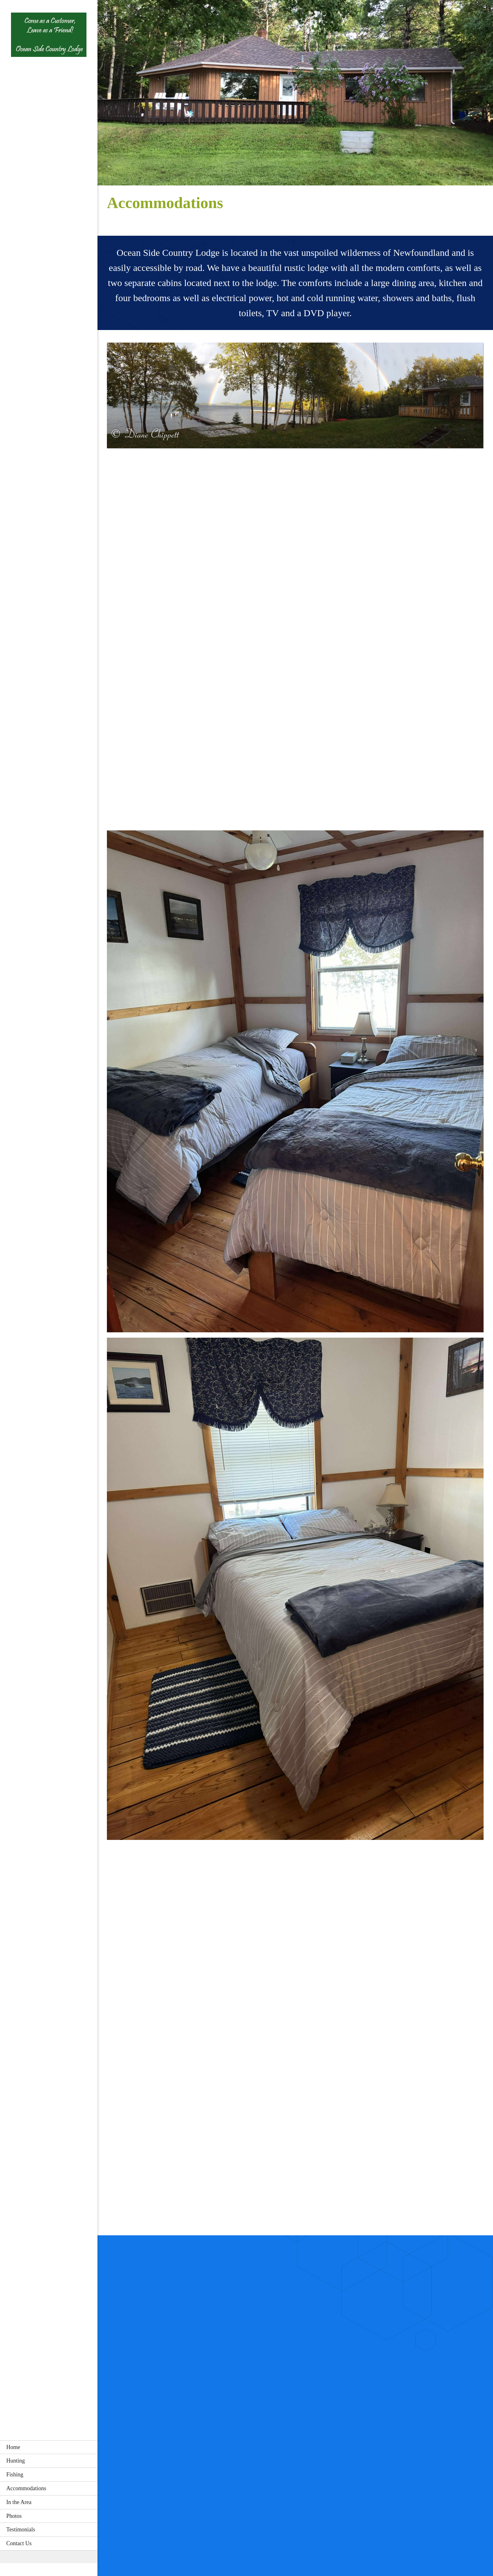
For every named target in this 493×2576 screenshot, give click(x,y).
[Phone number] (227, 2541)
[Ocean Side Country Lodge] (48, 37)
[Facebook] (364, 2541)
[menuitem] (48, 2447)
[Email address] (297, 2541)
